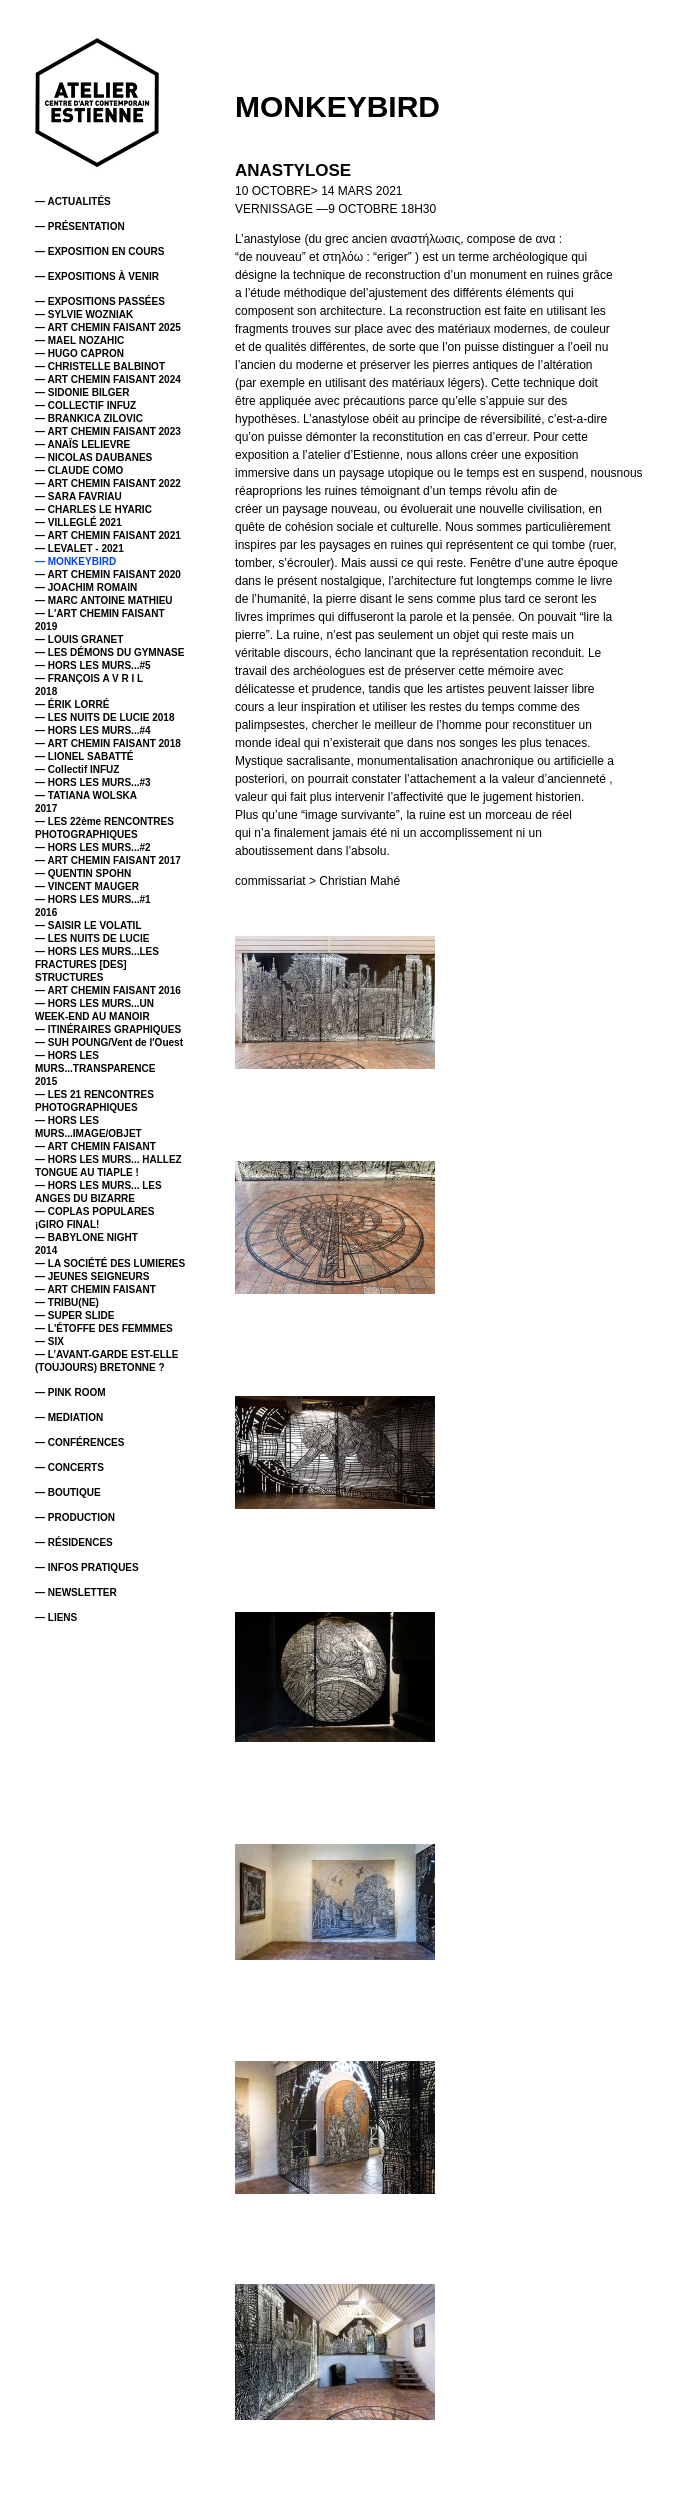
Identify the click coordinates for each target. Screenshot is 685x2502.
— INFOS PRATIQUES (87, 1567)
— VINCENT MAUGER (87, 886)
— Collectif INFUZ (77, 769)
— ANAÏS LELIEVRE (82, 444)
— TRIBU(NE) (67, 1302)
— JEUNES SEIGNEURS (92, 1276)
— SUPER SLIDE (74, 1315)
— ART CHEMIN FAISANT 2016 (108, 990)
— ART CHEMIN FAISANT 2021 (108, 535)
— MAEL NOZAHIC (79, 340)
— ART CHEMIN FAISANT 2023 (108, 431)
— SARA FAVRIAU (78, 496)
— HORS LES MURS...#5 (93, 665)
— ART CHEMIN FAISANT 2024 (108, 379)
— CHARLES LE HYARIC (93, 509)
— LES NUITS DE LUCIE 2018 (104, 717)
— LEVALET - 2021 (79, 548)
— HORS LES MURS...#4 (93, 730)
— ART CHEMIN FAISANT (95, 1146)
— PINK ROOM (70, 1392)
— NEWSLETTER (76, 1592)
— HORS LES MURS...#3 (93, 782)
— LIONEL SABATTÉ (84, 756)
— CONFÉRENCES (79, 1442)
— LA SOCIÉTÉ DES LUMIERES (110, 1263)
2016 (46, 912)
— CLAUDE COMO (79, 470)
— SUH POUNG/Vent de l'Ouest (109, 1042)
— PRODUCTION (75, 1517)
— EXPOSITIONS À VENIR (97, 276)
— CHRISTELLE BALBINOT (100, 366)
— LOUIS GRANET (79, 639)
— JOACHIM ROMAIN (86, 587)
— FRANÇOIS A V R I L (89, 678)
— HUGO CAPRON (79, 353)
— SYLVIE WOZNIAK (84, 314)
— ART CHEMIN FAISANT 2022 (108, 483)
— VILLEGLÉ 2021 (78, 522)
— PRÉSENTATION (80, 226)
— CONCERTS (69, 1467)
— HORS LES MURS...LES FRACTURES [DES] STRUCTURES (97, 964)
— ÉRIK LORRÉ (72, 704)
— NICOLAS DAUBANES (93, 457)
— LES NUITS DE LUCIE (92, 938)
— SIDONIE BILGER (82, 392)
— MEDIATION (69, 1417)
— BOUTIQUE (68, 1492)
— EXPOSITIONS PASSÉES (100, 301)
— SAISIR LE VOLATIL (88, 925)
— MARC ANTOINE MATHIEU (104, 600)
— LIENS (56, 1617)
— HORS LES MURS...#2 (93, 847)
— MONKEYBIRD (75, 561)
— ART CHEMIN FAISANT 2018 (108, 743)
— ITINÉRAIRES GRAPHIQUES (108, 1029)
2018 (46, 691)
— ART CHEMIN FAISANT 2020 (108, 574)
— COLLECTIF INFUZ (85, 405)
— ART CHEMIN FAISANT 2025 (108, 327)
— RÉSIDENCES (74, 1542)
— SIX (49, 1341)
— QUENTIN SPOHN (83, 873)
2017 (46, 808)
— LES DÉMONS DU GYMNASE (109, 652)
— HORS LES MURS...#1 (93, 899)
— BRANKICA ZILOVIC (89, 418)
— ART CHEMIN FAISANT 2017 (108, 860)
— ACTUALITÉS (73, 201)
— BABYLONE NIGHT (86, 1237)
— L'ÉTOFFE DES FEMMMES (104, 1328)
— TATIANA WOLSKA (86, 795)
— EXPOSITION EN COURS (99, 251)
